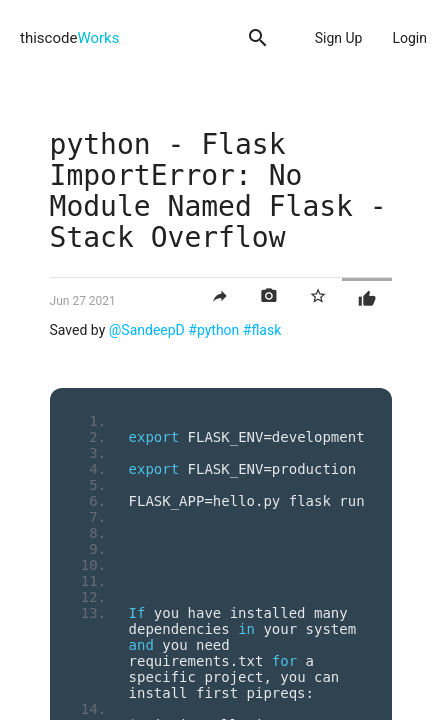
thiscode (69, 38)
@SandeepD (147, 330)
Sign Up (339, 38)
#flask (262, 330)
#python (213, 330)
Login (409, 38)
